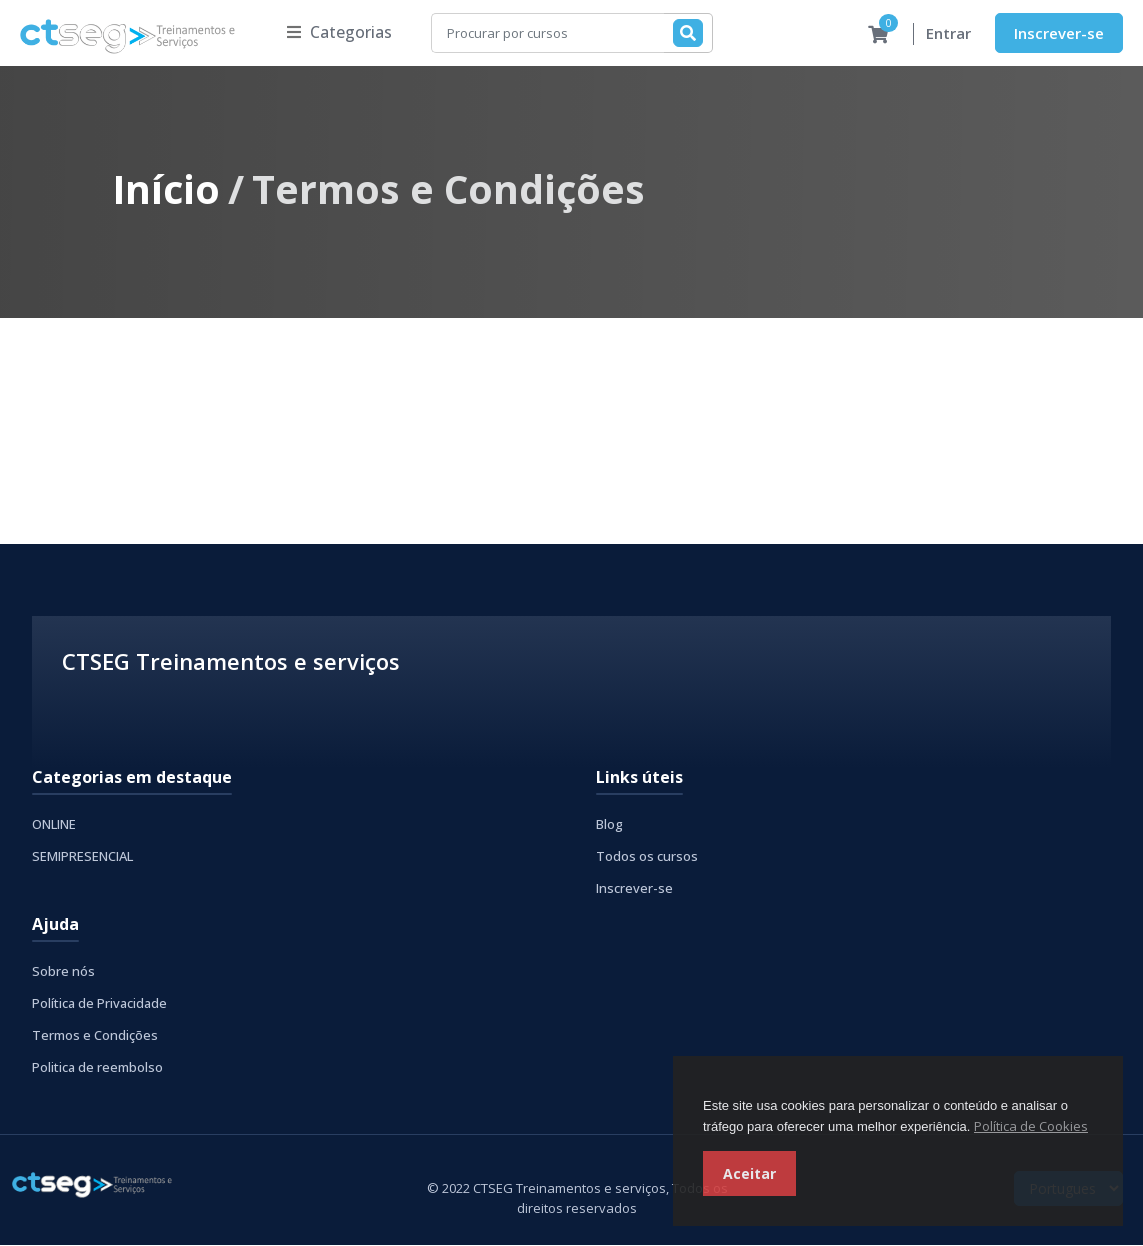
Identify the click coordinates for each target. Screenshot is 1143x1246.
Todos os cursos (647, 857)
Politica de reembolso (97, 1068)
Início (166, 189)
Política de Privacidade (99, 1004)
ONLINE (54, 825)
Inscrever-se (1059, 33)
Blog (609, 825)
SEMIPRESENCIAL (82, 857)
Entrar (948, 34)
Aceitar (749, 1173)
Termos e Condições (95, 1036)
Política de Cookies (1031, 1126)
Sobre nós (63, 972)
